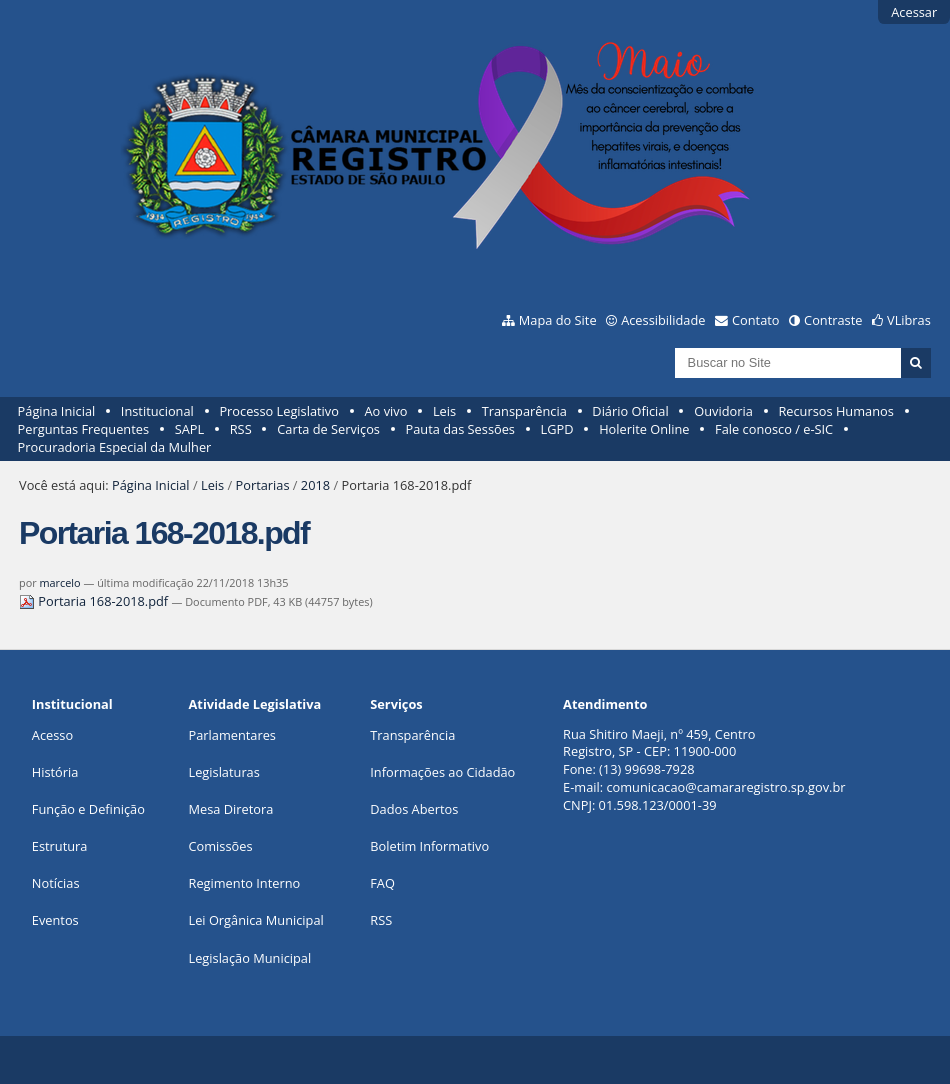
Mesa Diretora (231, 809)
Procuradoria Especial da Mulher (115, 447)
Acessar (914, 12)
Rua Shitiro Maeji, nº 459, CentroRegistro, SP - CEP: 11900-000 (659, 743)
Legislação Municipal (250, 958)
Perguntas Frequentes (83, 429)
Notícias (56, 883)
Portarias (263, 485)
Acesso (52, 735)
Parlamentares (232, 735)
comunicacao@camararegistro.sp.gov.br (725, 787)
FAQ (382, 883)
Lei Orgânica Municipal (256, 920)
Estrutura (60, 846)
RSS (241, 429)
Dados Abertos (414, 809)
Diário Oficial (630, 411)
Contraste (833, 320)
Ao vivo (386, 411)
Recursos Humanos (835, 411)
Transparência (524, 411)
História (55, 772)
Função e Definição (88, 809)
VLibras (909, 320)
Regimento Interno (245, 883)
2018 (315, 485)
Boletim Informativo (429, 846)
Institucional (157, 411)
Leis (444, 411)
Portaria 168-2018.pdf (95, 601)
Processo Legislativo (279, 411)
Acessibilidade (663, 320)
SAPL (190, 429)
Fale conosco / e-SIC (774, 429)
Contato (756, 320)
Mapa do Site (558, 320)
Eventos (55, 920)
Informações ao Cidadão (442, 772)
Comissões (221, 846)
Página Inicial (57, 411)
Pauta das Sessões (460, 429)
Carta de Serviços (328, 429)
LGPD (557, 429)
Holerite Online (644, 429)
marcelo (59, 582)
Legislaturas (224, 772)
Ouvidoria (723, 411)
